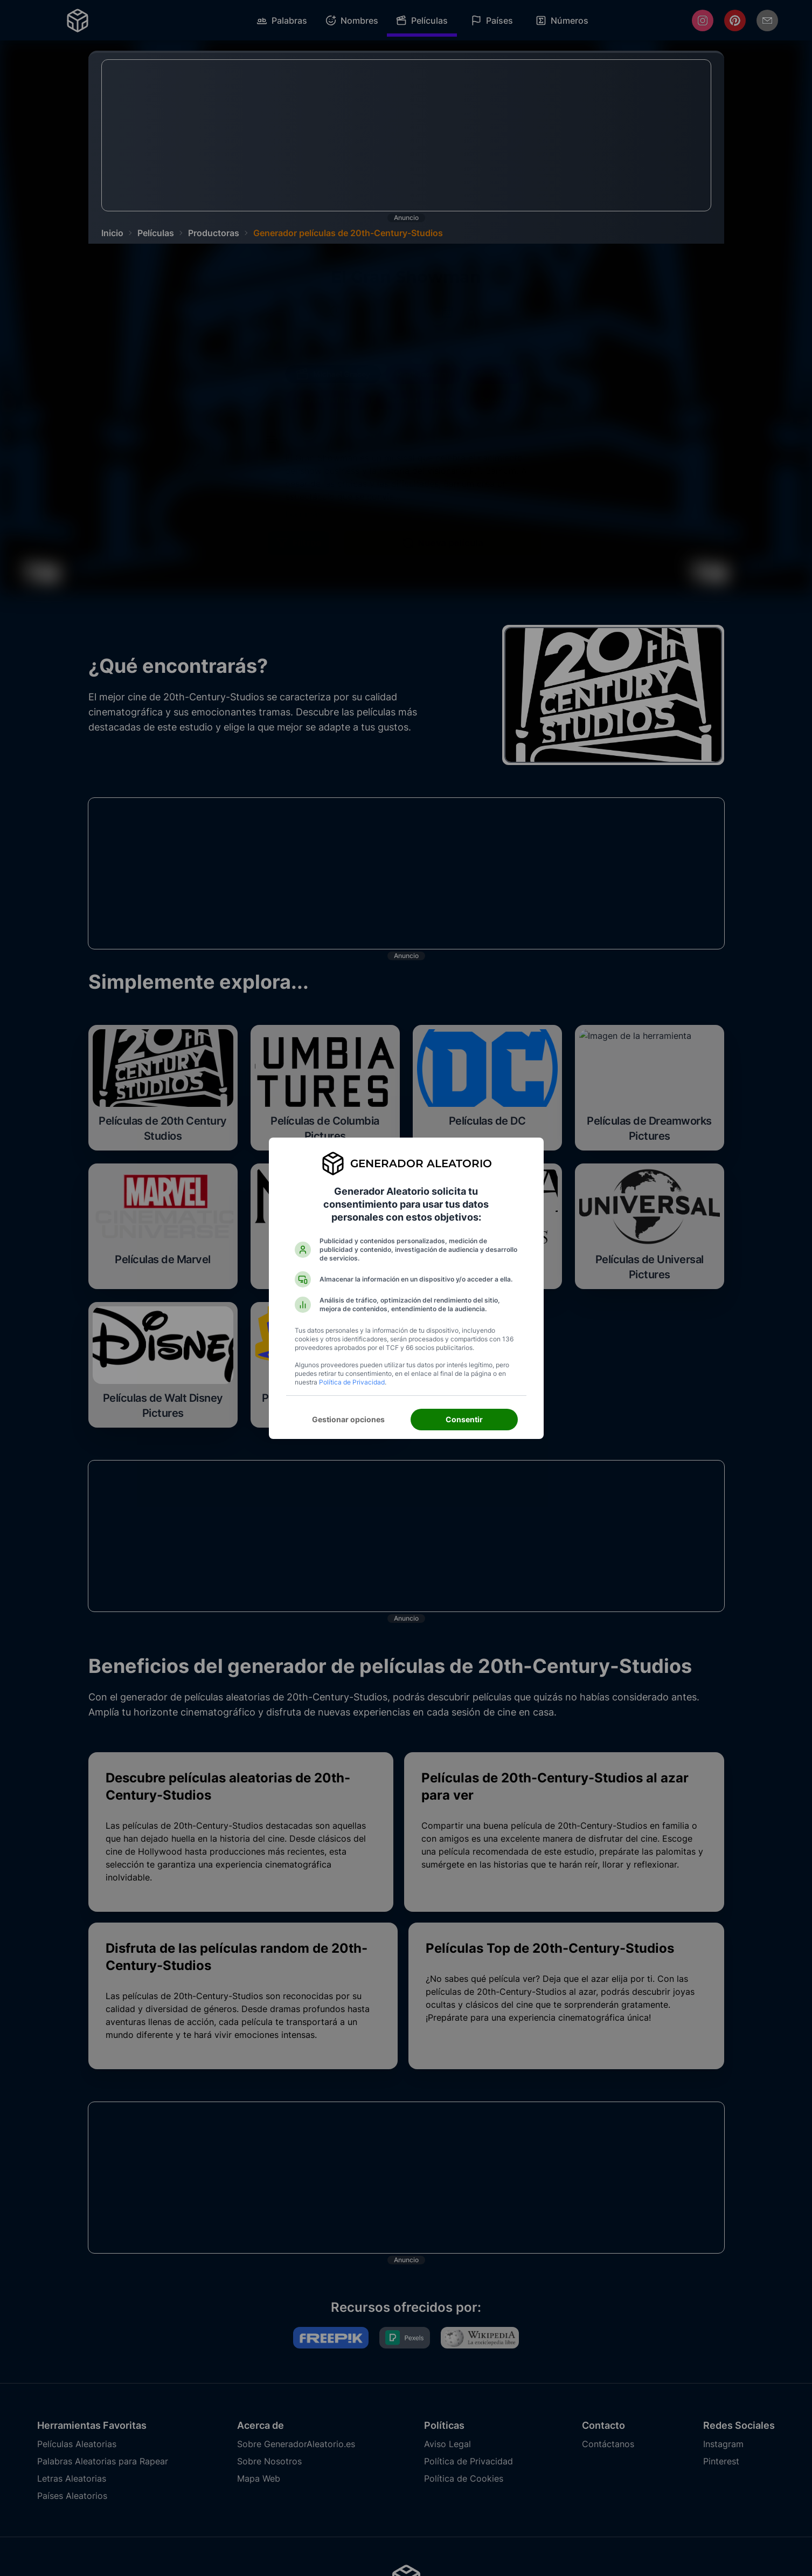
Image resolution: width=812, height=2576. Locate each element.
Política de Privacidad (352, 1382)
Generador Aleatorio (421, 1163)
